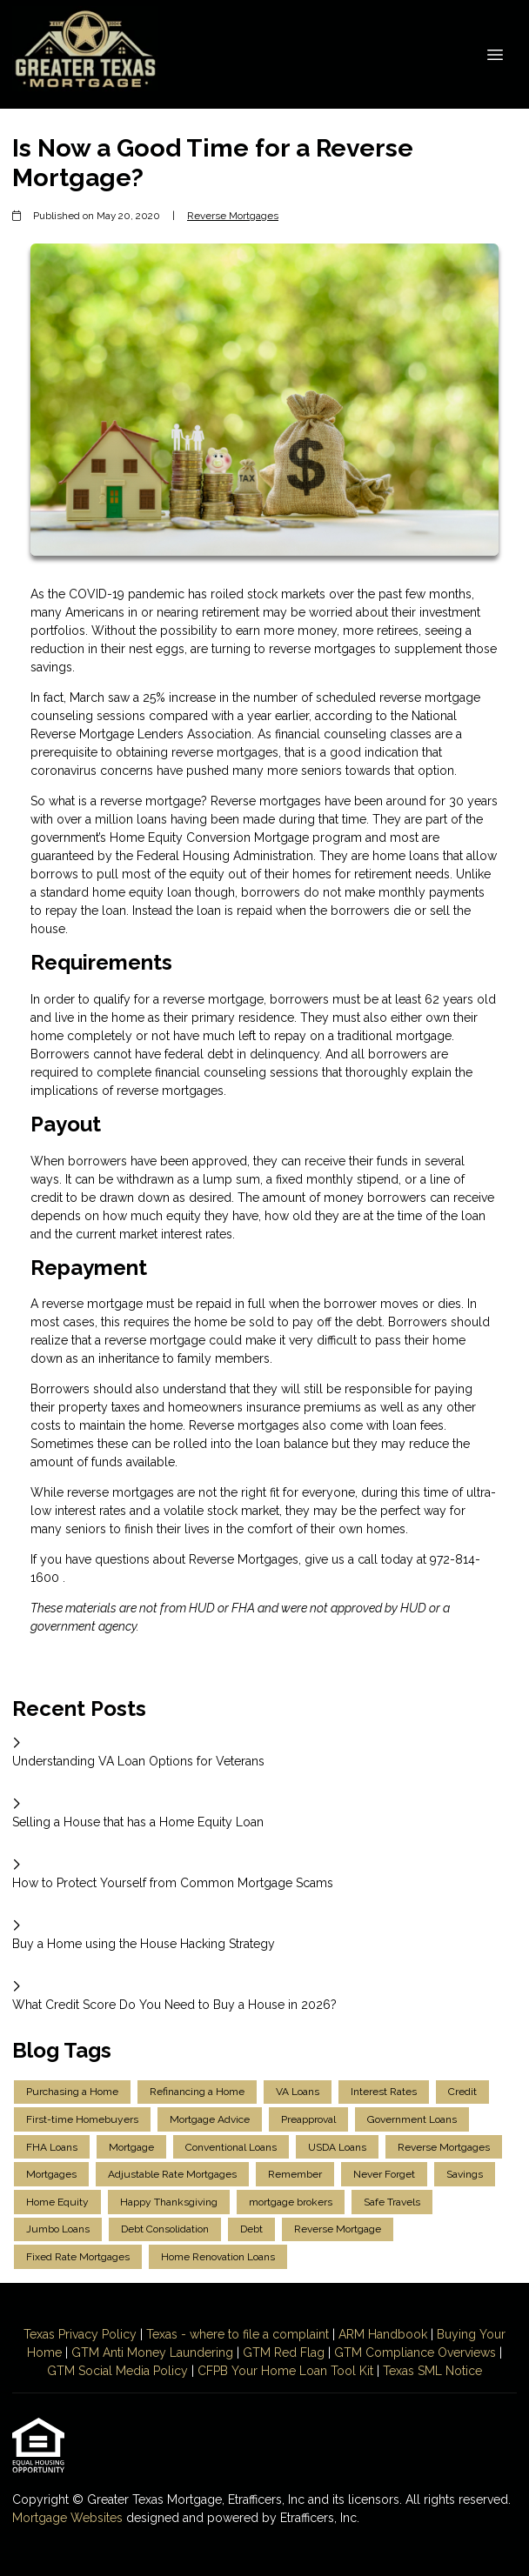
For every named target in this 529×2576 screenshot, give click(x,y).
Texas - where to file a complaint (237, 2334)
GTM (87, 2352)
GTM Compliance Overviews (415, 2352)
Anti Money (134, 2352)
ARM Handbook (382, 2334)
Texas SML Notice (432, 2371)
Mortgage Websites (69, 2518)
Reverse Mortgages (232, 216)
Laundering (199, 2352)
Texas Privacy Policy (80, 2334)
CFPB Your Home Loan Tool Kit (285, 2371)
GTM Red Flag (284, 2352)
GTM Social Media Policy (117, 2371)
